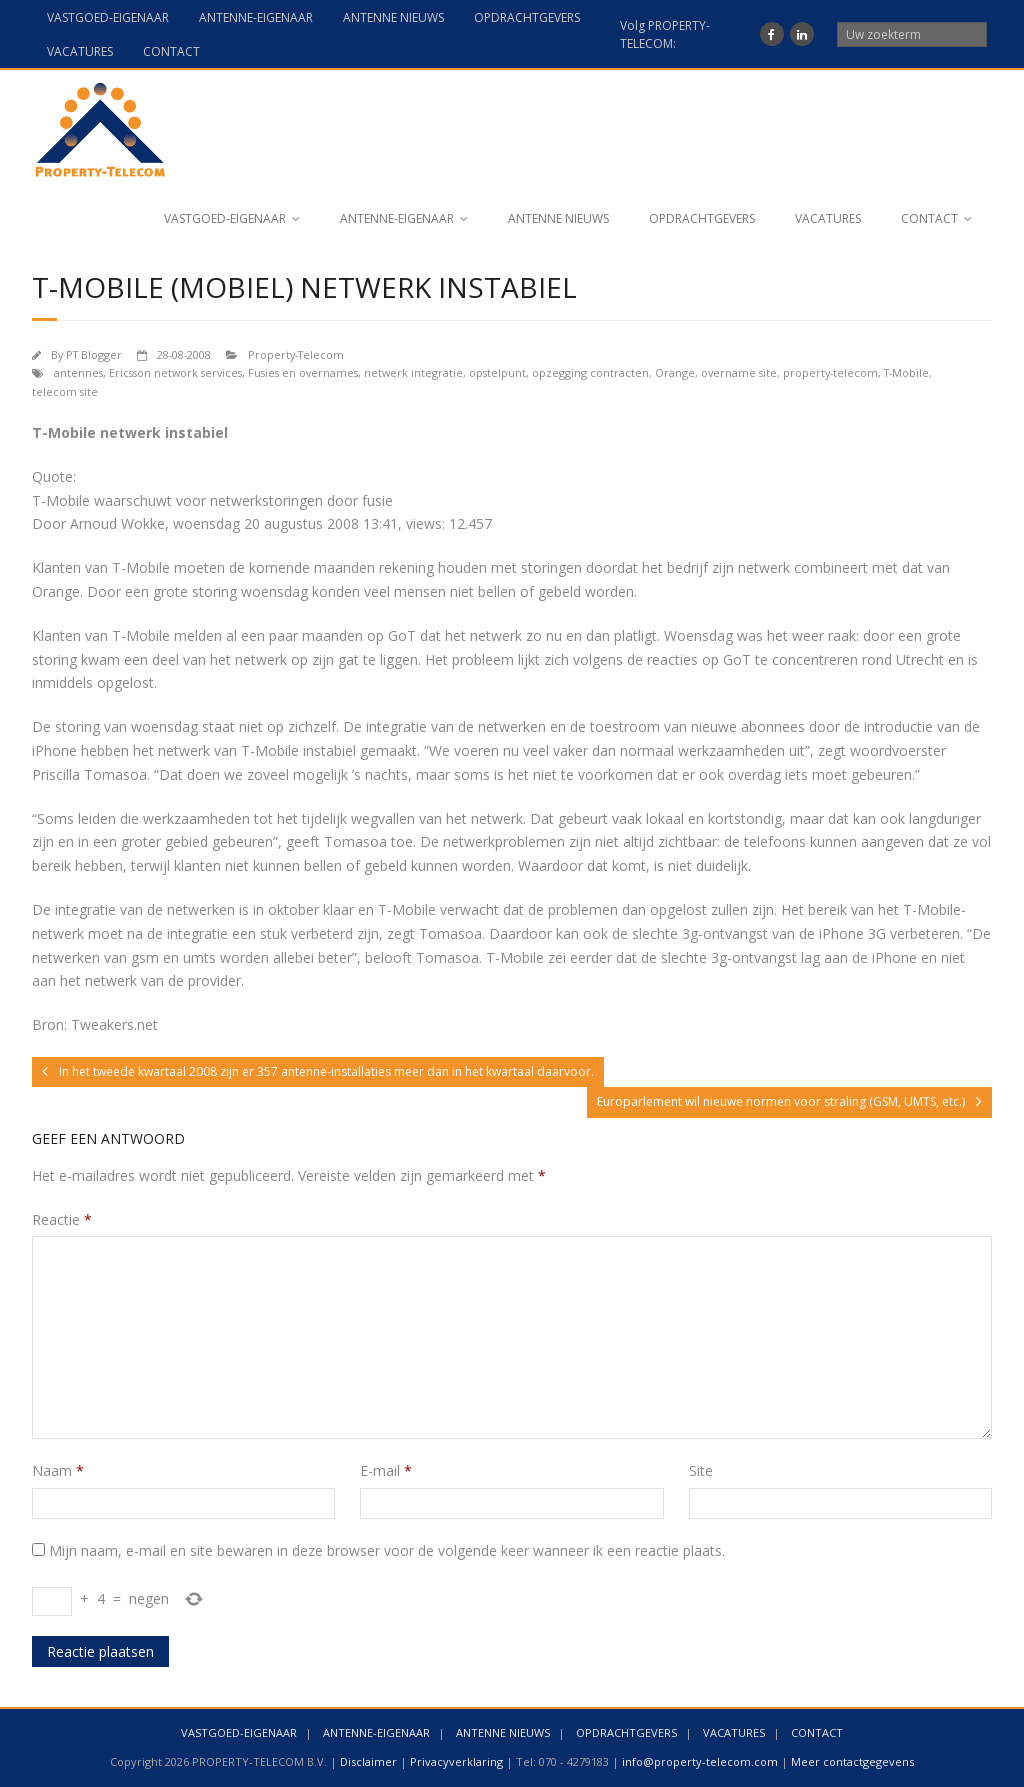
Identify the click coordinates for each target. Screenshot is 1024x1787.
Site (701, 1470)
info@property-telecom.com (700, 1761)
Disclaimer (368, 1761)
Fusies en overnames (303, 372)
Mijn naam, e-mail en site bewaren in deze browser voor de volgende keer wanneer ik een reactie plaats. (387, 1550)
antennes (78, 372)
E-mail (386, 1470)
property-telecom (830, 372)
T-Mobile (906, 372)
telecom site (65, 391)
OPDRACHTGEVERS (527, 17)
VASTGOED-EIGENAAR (108, 17)
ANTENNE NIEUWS (393, 17)
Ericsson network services (175, 372)
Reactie (62, 1219)
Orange (675, 372)
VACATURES (80, 51)
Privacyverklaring (456, 1761)
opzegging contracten (590, 372)
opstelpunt (497, 372)
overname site (739, 372)
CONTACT (171, 51)
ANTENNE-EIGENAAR (256, 17)
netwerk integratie (413, 372)
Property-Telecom (296, 354)
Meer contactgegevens (852, 1761)
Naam (58, 1470)
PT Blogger (94, 354)
